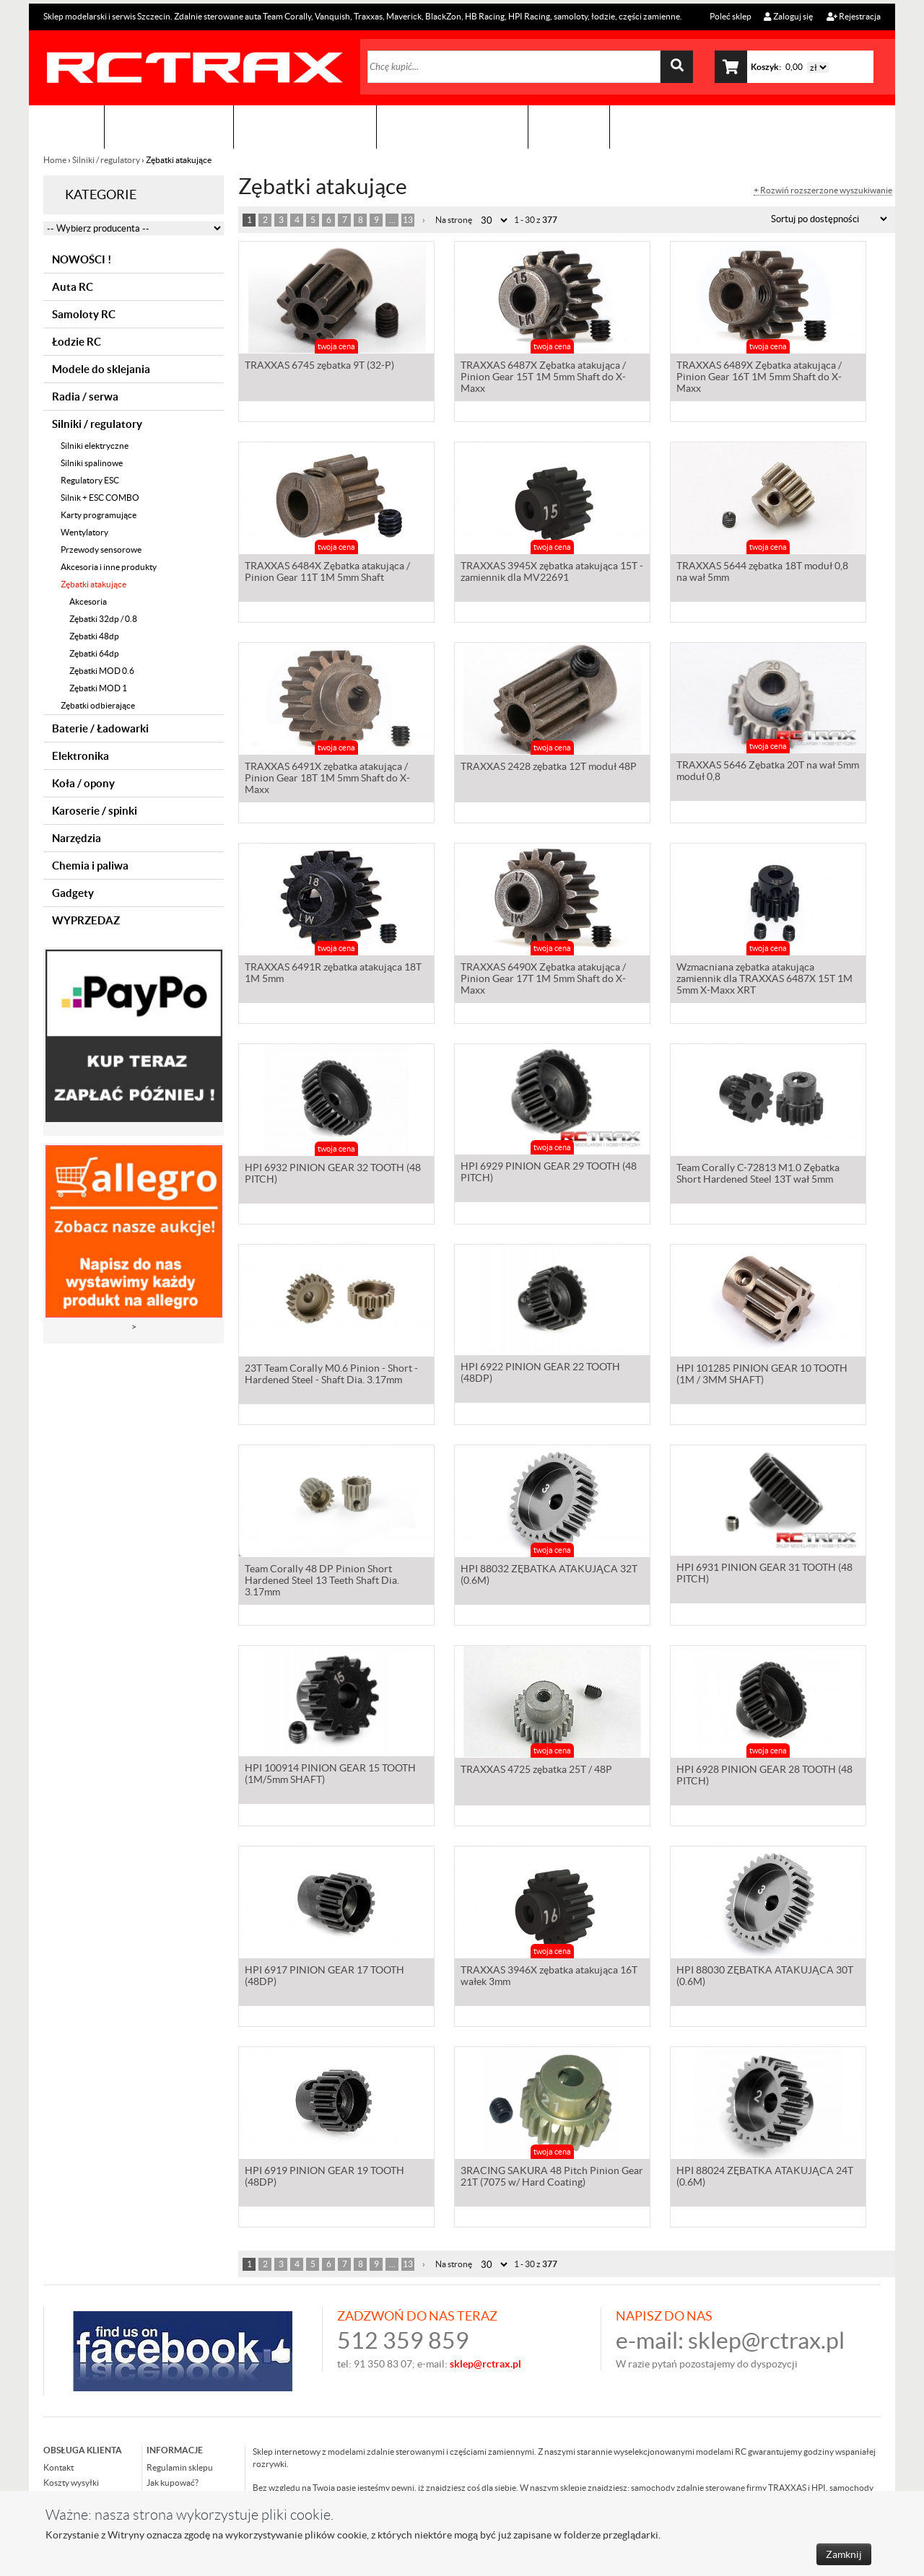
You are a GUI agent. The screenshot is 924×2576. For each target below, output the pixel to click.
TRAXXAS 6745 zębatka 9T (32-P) (319, 366)
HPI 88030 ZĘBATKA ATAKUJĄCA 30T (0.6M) (764, 1977)
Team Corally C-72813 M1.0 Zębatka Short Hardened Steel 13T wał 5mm (758, 1174)
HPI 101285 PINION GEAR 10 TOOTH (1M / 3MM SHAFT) (761, 1375)
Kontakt (569, 126)
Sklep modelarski (169, 126)
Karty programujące (98, 515)
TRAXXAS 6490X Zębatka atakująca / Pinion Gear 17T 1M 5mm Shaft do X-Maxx (543, 980)
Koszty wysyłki (71, 2482)
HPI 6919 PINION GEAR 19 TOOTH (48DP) (324, 2177)
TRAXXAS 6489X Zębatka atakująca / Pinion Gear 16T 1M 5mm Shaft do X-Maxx (759, 378)
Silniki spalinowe (92, 463)
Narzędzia (76, 838)
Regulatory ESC (90, 480)
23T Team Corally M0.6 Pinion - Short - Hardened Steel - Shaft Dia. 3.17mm (331, 1375)
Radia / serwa (85, 396)
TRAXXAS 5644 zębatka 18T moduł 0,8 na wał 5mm (762, 572)
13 (408, 219)
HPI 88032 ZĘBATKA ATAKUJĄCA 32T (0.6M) (549, 1575)
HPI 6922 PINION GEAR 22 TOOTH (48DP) (540, 1375)
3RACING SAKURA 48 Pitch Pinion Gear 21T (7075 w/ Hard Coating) (552, 2177)
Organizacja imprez (305, 126)
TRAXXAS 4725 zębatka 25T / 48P (536, 1771)
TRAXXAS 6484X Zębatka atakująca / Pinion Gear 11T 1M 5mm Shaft (327, 572)
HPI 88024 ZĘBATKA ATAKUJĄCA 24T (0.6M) (764, 2177)
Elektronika (80, 756)
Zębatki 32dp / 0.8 (103, 618)
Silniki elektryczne (94, 445)
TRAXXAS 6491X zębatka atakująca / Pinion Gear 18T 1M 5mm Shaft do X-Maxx (327, 779)
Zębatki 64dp (94, 653)
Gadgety (73, 893)
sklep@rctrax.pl (766, 2340)
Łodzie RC (76, 342)
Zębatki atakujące (93, 584)
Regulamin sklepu (180, 2467)
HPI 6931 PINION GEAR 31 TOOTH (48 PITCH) (764, 1575)
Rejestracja (854, 16)
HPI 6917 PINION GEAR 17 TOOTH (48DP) (324, 1977)
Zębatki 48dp (94, 636)
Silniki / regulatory (106, 160)
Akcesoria (88, 601)
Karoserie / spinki (94, 811)
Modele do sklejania (101, 369)
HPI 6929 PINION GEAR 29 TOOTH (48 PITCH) (549, 1174)
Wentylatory (84, 532)
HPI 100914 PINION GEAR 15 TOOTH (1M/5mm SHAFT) (330, 1776)
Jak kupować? (173, 2482)
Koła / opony (83, 783)
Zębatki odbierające (98, 705)
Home (55, 160)
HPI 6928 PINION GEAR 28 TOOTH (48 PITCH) (764, 1776)
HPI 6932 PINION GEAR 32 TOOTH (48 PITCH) (333, 1174)
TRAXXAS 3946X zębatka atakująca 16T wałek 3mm (549, 1977)
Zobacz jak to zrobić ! (452, 126)
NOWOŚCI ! (81, 259)
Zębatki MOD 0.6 (101, 670)
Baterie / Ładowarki (100, 728)
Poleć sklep (729, 16)
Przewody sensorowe (101, 549)
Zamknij (844, 2554)
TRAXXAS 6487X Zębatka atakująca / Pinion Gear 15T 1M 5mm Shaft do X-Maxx (543, 378)
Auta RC (72, 287)
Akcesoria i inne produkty (109, 566)
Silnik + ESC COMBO (100, 497)
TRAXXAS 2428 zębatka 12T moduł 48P (549, 768)
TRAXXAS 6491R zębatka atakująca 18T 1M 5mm (333, 974)
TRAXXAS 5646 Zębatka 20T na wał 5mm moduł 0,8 (767, 773)
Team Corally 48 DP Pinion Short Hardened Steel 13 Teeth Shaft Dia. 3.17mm (322, 1581)
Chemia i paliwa (90, 865)
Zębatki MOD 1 (98, 688)
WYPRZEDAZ (86, 920)
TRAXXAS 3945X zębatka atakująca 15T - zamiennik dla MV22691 (552, 572)
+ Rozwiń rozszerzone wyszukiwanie (823, 190)
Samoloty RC (84, 314)
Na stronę (453, 219)
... (392, 219)
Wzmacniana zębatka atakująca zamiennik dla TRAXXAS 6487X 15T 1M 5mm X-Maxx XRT (764, 980)
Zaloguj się (788, 16)
